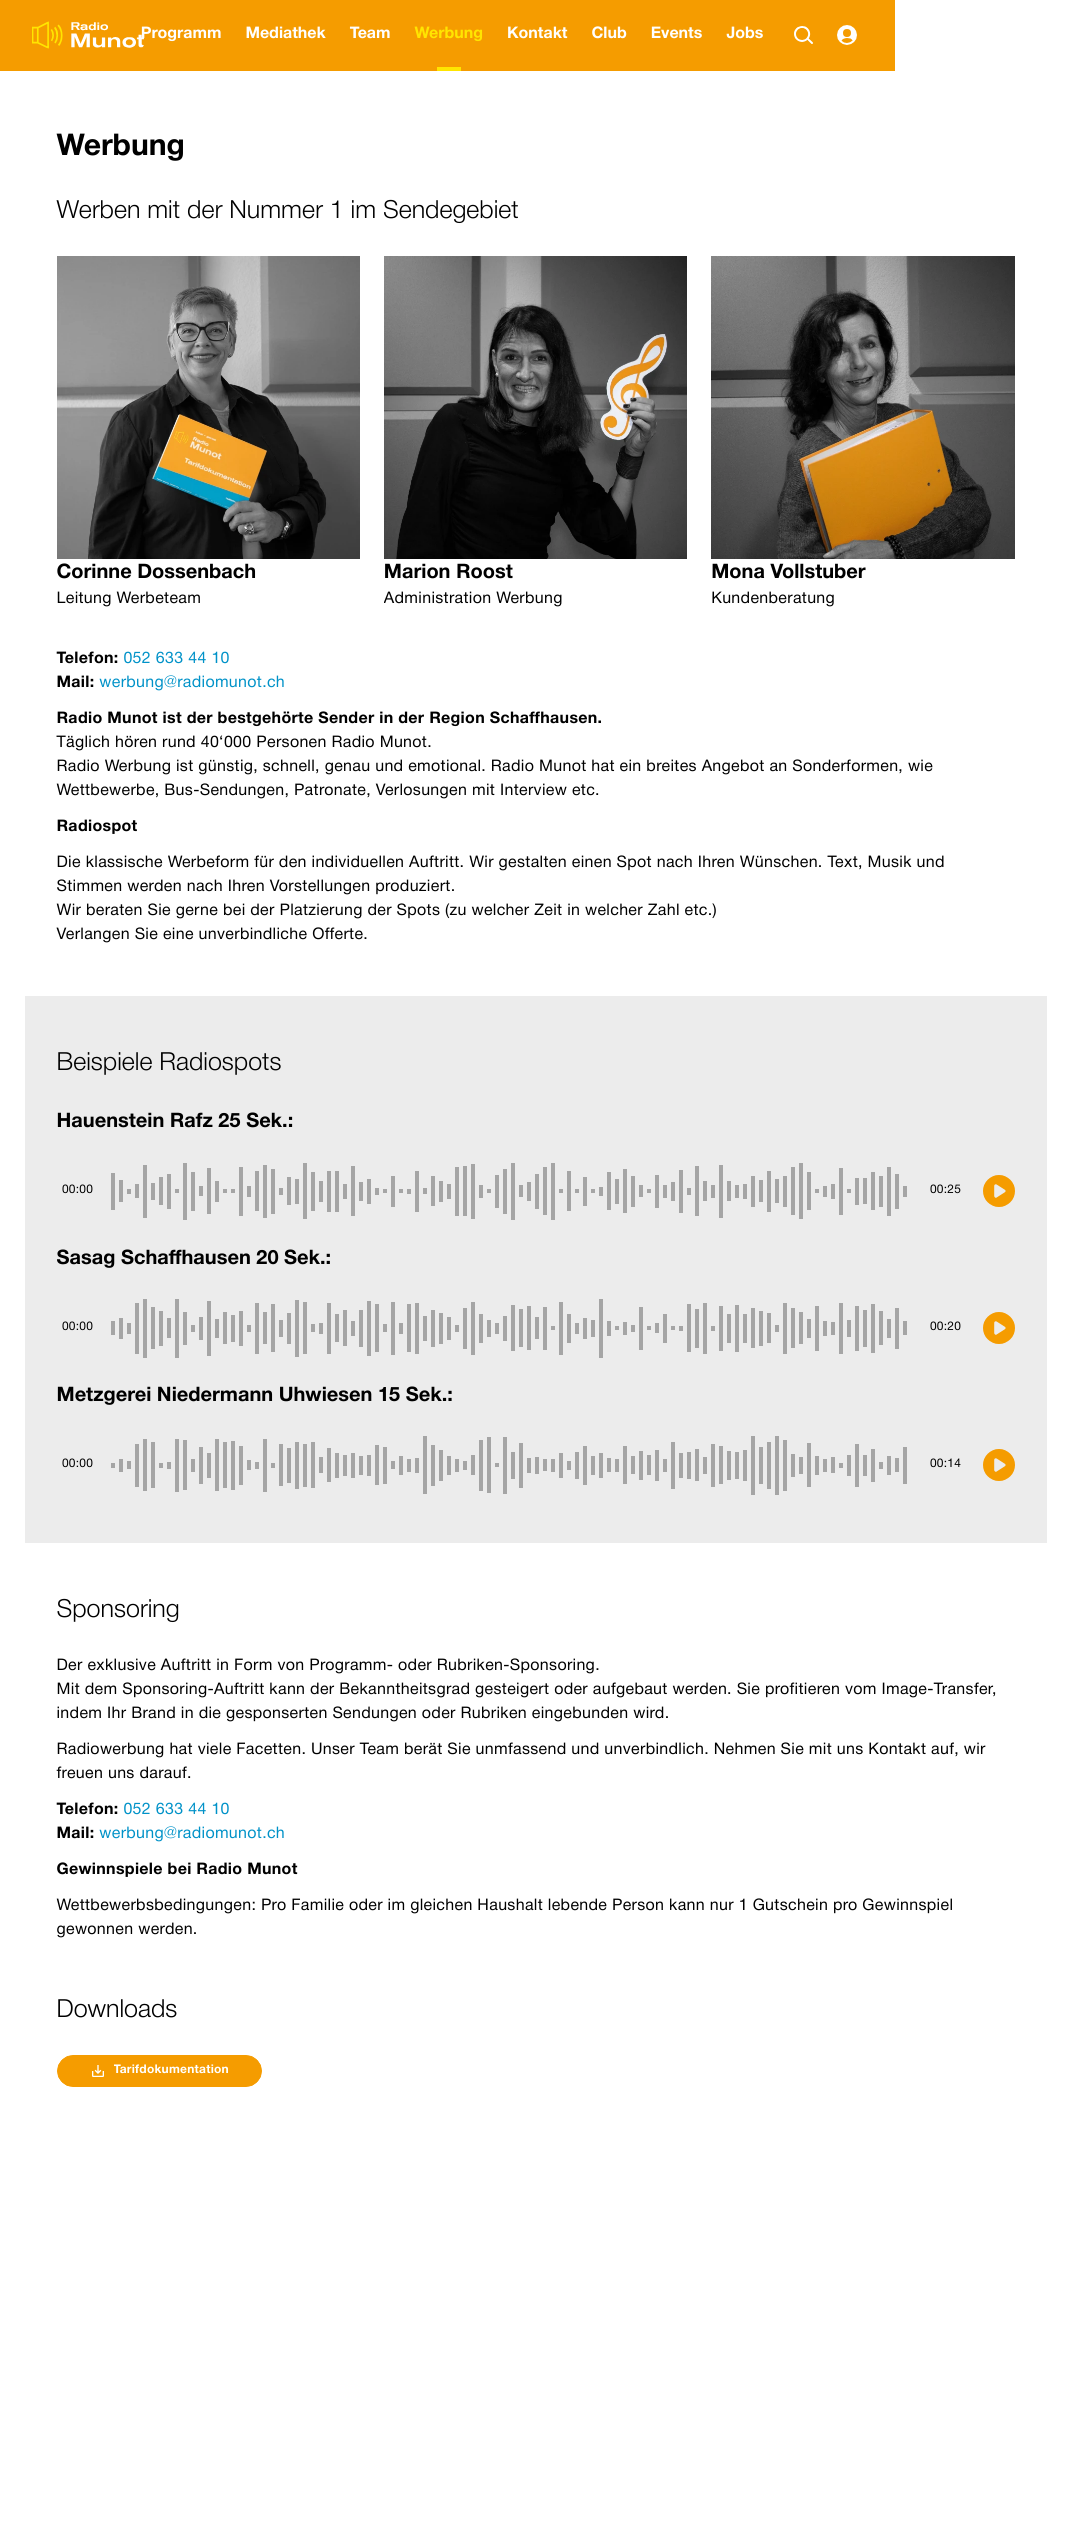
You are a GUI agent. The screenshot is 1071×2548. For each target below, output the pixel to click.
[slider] (512, 1191)
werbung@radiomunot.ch (190, 684)
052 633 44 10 (176, 660)
